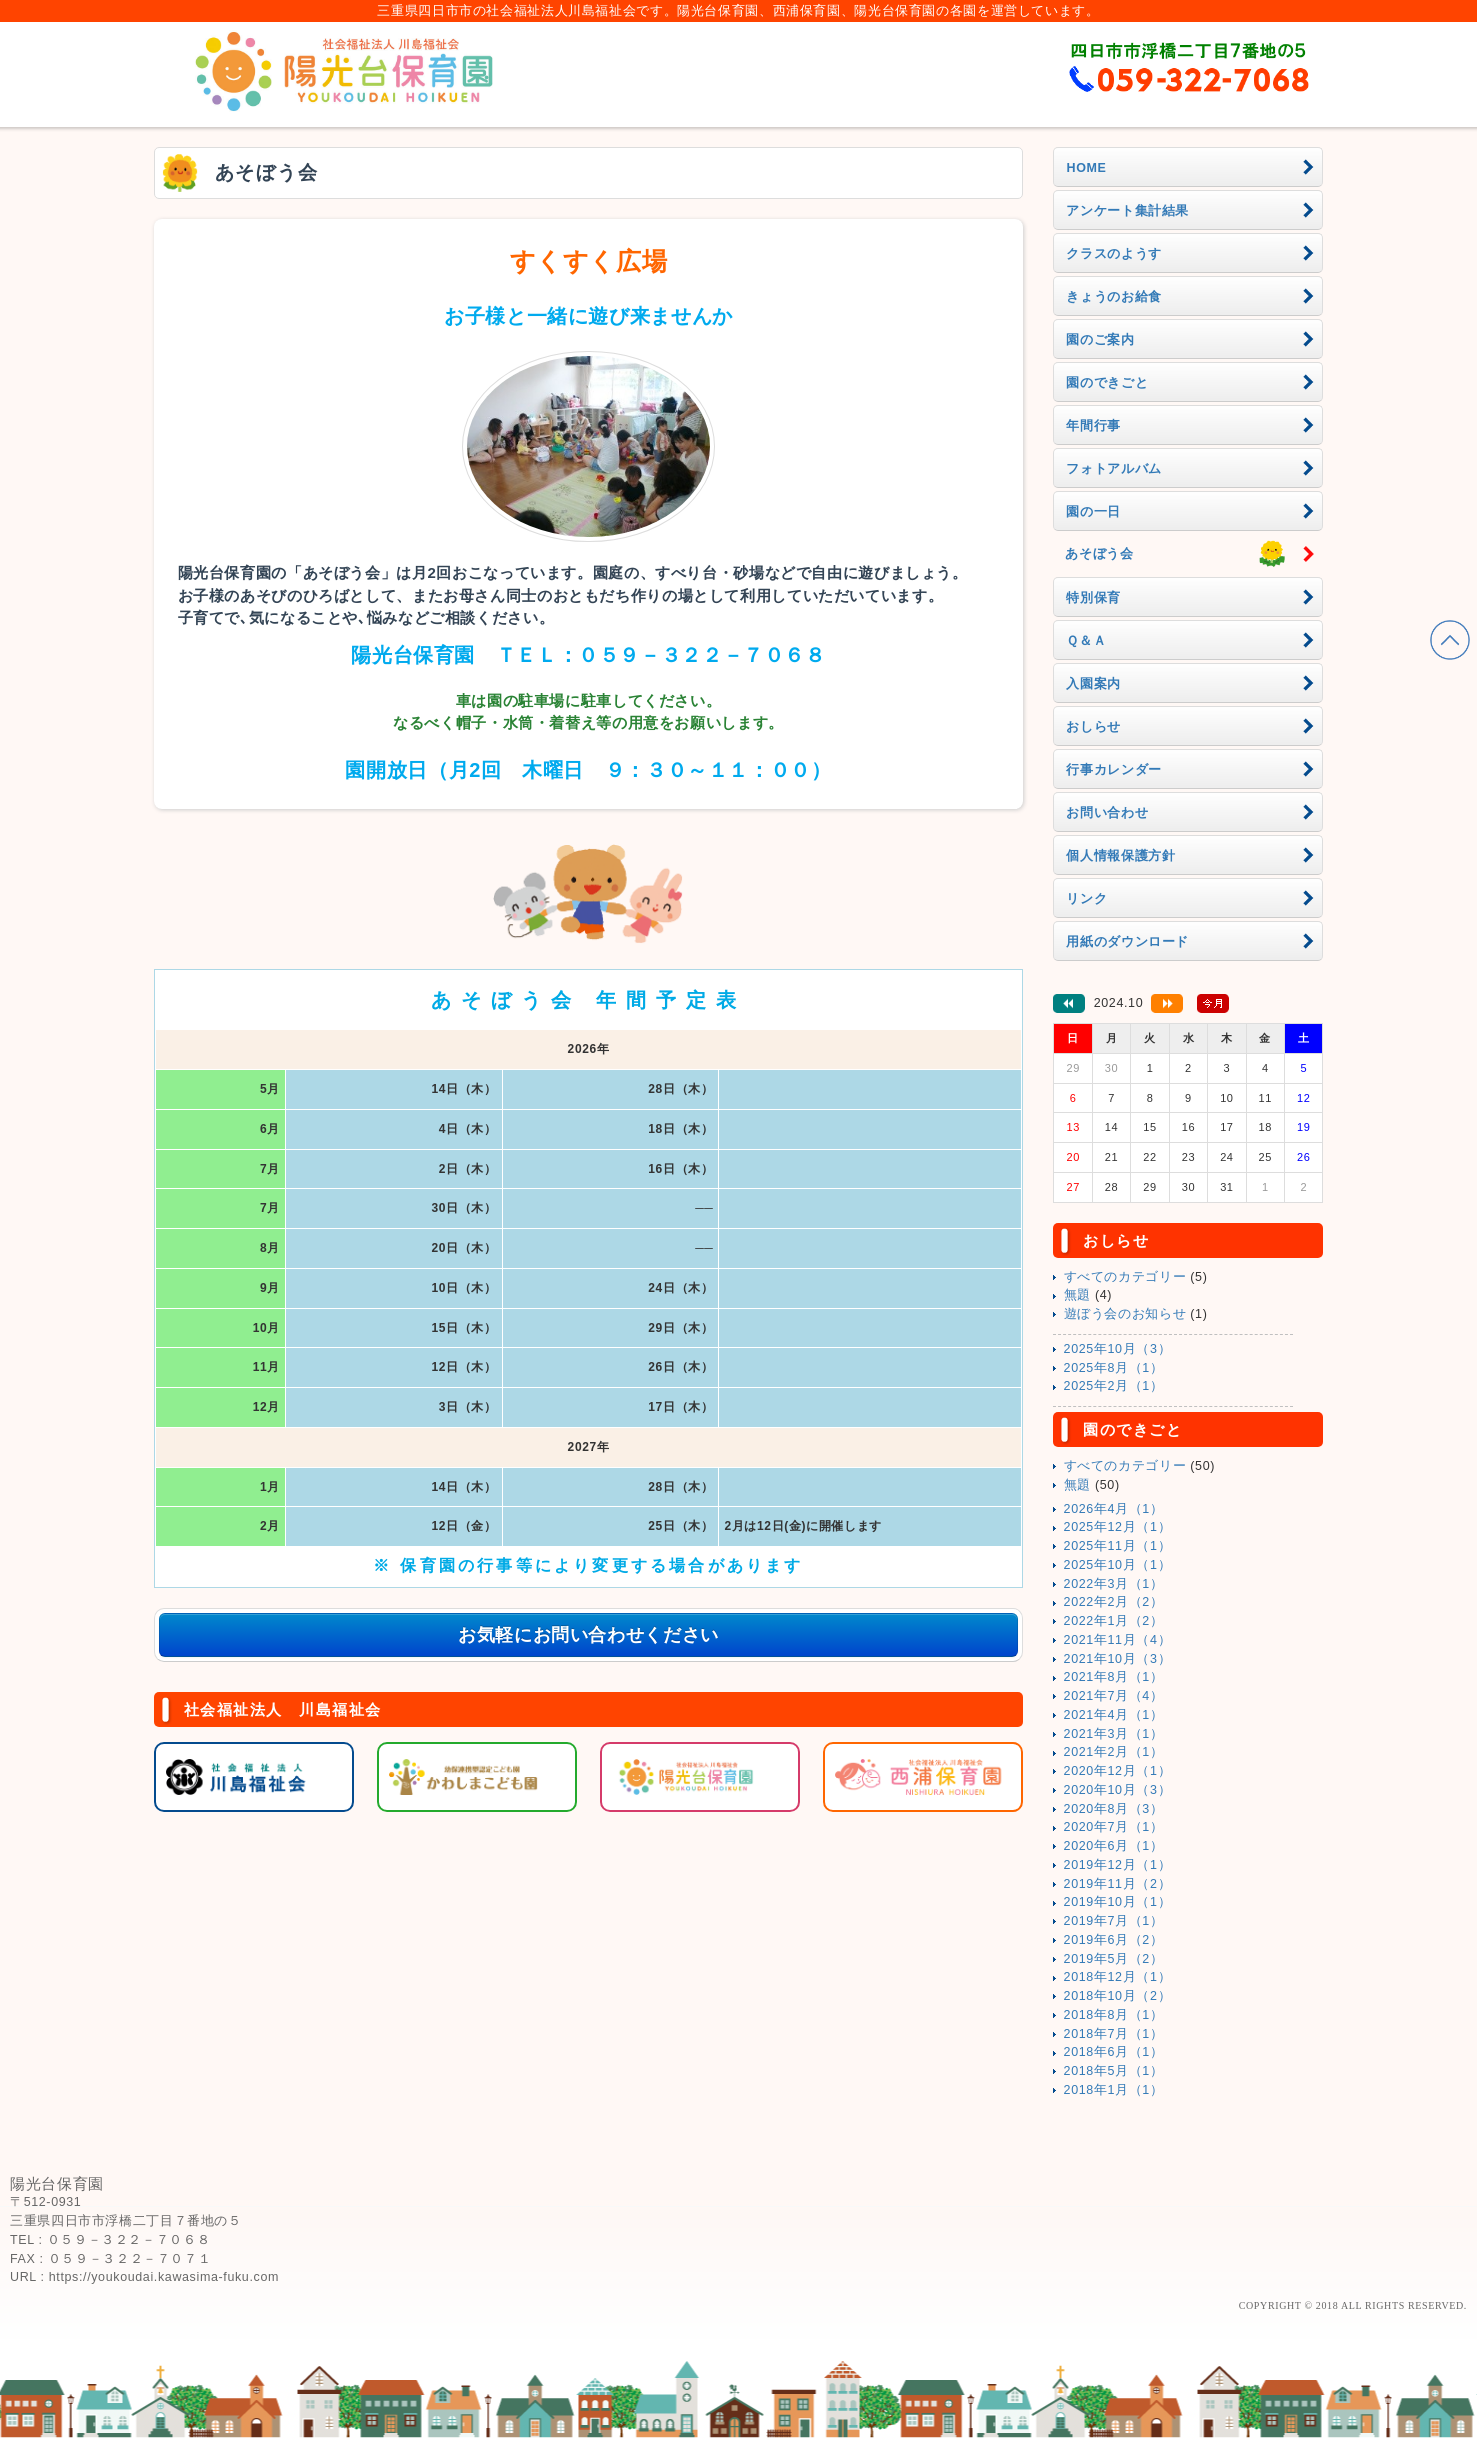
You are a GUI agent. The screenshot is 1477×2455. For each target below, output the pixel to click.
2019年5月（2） (1114, 1959)
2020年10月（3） (1118, 1790)
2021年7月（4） (1114, 1696)
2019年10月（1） (1118, 1902)
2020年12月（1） (1118, 1771)
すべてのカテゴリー (1125, 1277)
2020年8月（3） (1114, 1809)
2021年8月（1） (1114, 1677)
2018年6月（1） (1114, 2052)
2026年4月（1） (1114, 1509)
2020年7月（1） (1114, 1827)
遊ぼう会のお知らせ (1125, 1314)
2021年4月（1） (1114, 1715)
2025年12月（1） (1118, 1527)
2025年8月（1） (1114, 1368)
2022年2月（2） (1114, 1602)
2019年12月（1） (1118, 1865)
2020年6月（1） (1114, 1846)
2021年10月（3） (1118, 1659)
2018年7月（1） (1114, 2034)
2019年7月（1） (1114, 1921)
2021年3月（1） (1114, 1734)
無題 (1077, 1295)
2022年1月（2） (1114, 1621)
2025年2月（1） (1114, 1386)
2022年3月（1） (1114, 1584)
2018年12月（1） (1118, 1977)
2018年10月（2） (1118, 1996)
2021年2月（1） (1114, 1752)
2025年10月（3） (1118, 1349)
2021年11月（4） (1118, 1640)
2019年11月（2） (1118, 1884)
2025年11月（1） (1118, 1546)
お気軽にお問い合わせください (588, 1635)
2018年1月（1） (1114, 2090)
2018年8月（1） (1114, 2015)
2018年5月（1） (1114, 2071)
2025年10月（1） (1118, 1565)
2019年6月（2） (1114, 1940)
